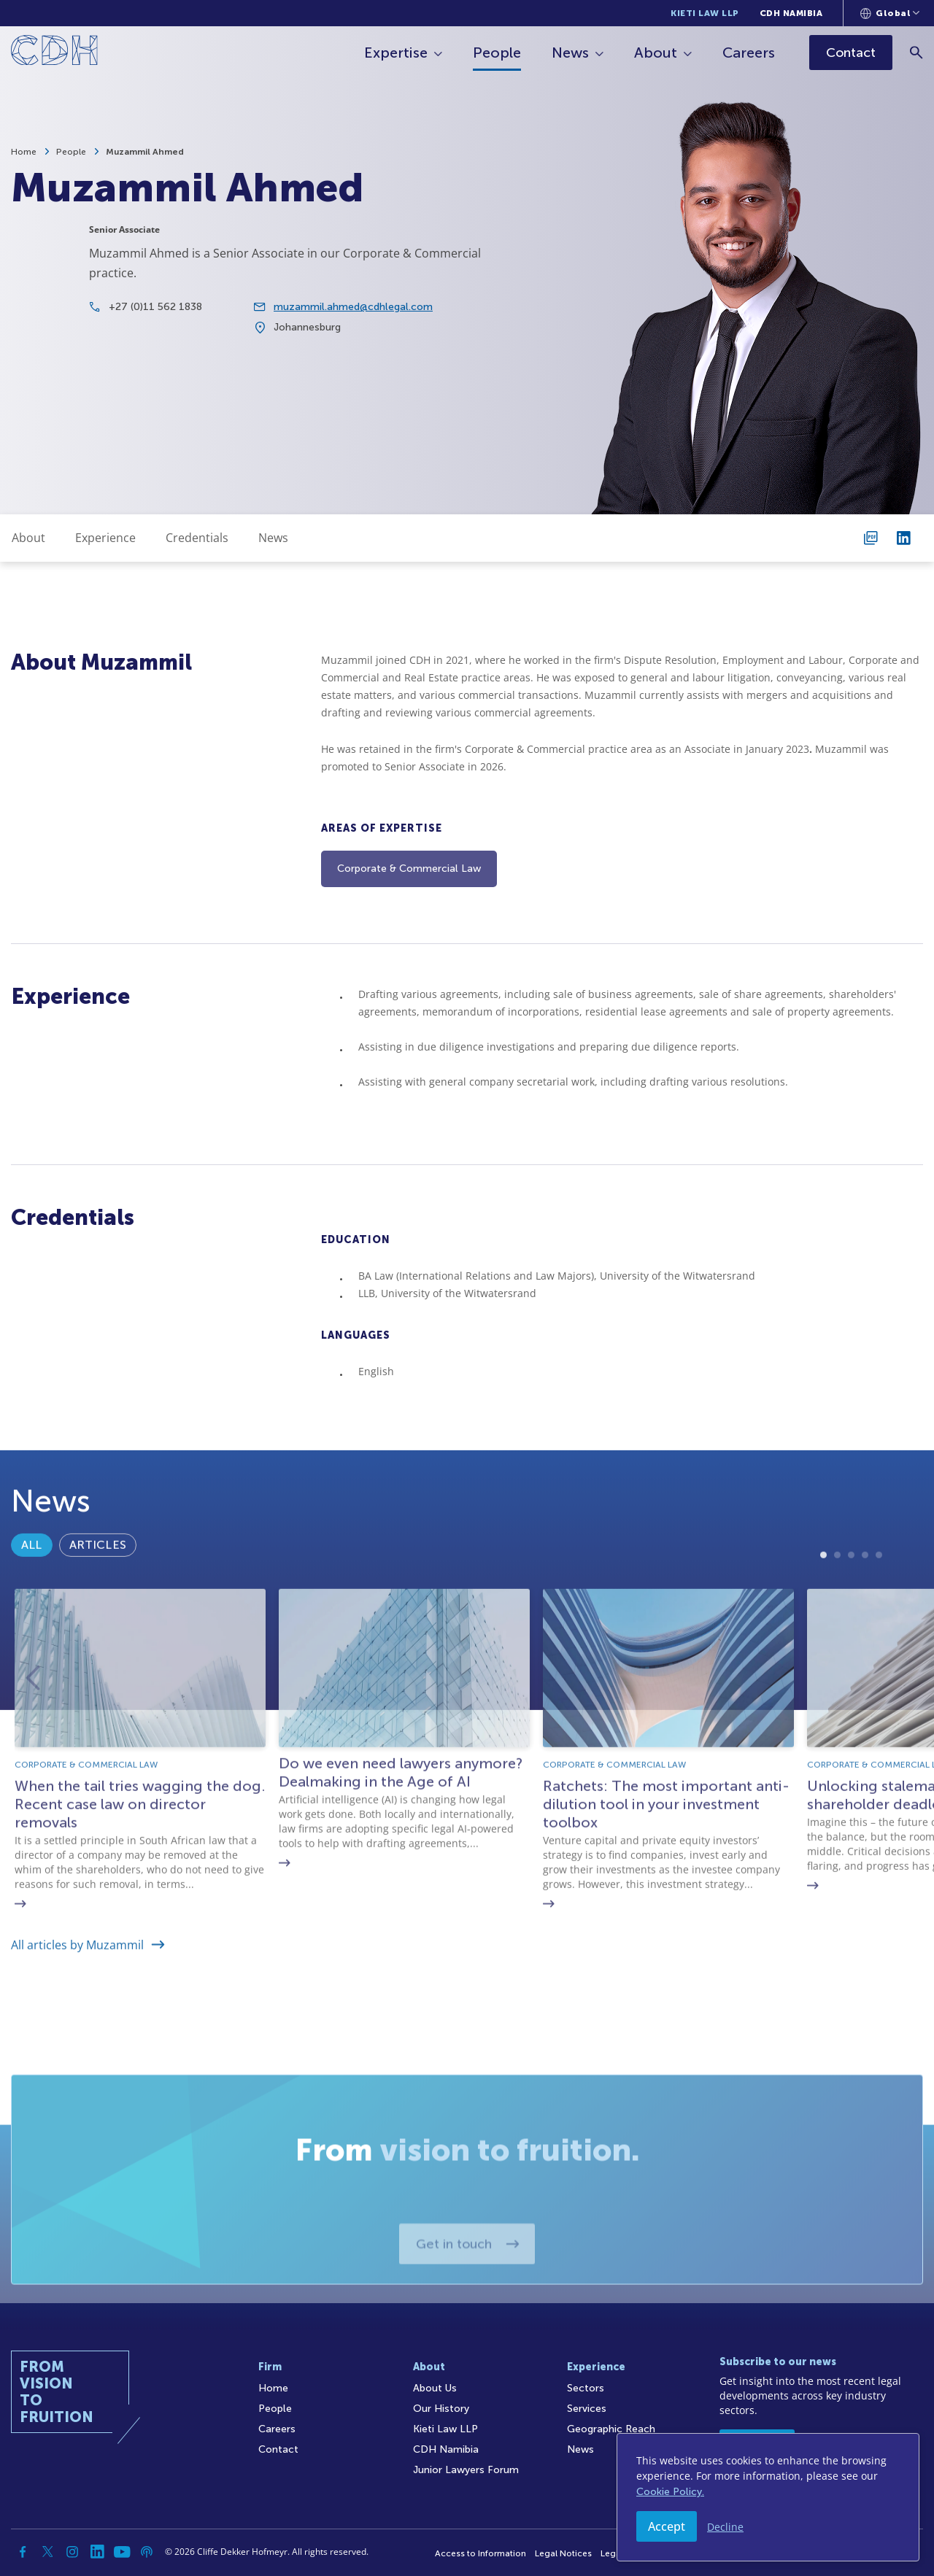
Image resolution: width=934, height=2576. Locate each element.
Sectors (585, 2388)
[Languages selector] (889, 13)
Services (586, 2408)
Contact (278, 2449)
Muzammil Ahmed (145, 152)
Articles (97, 1607)
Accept (666, 2526)
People (497, 52)
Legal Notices (563, 2553)
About (655, 52)
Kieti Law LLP (705, 13)
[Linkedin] (97, 2552)
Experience (105, 538)
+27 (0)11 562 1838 (155, 315)
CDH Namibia (791, 13)
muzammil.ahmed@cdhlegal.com (353, 315)
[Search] (916, 52)
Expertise (396, 52)
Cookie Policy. (670, 2492)
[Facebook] (22, 2552)
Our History (441, 2408)
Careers (748, 52)
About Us (435, 2388)
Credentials (197, 538)
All (31, 1607)
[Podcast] (146, 2552)
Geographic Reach (611, 2429)
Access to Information (480, 2553)
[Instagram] (72, 2552)
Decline (725, 2527)
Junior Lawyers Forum (466, 2470)
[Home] (54, 53)
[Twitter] (47, 2552)
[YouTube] (122, 2552)
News (570, 52)
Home (23, 152)
